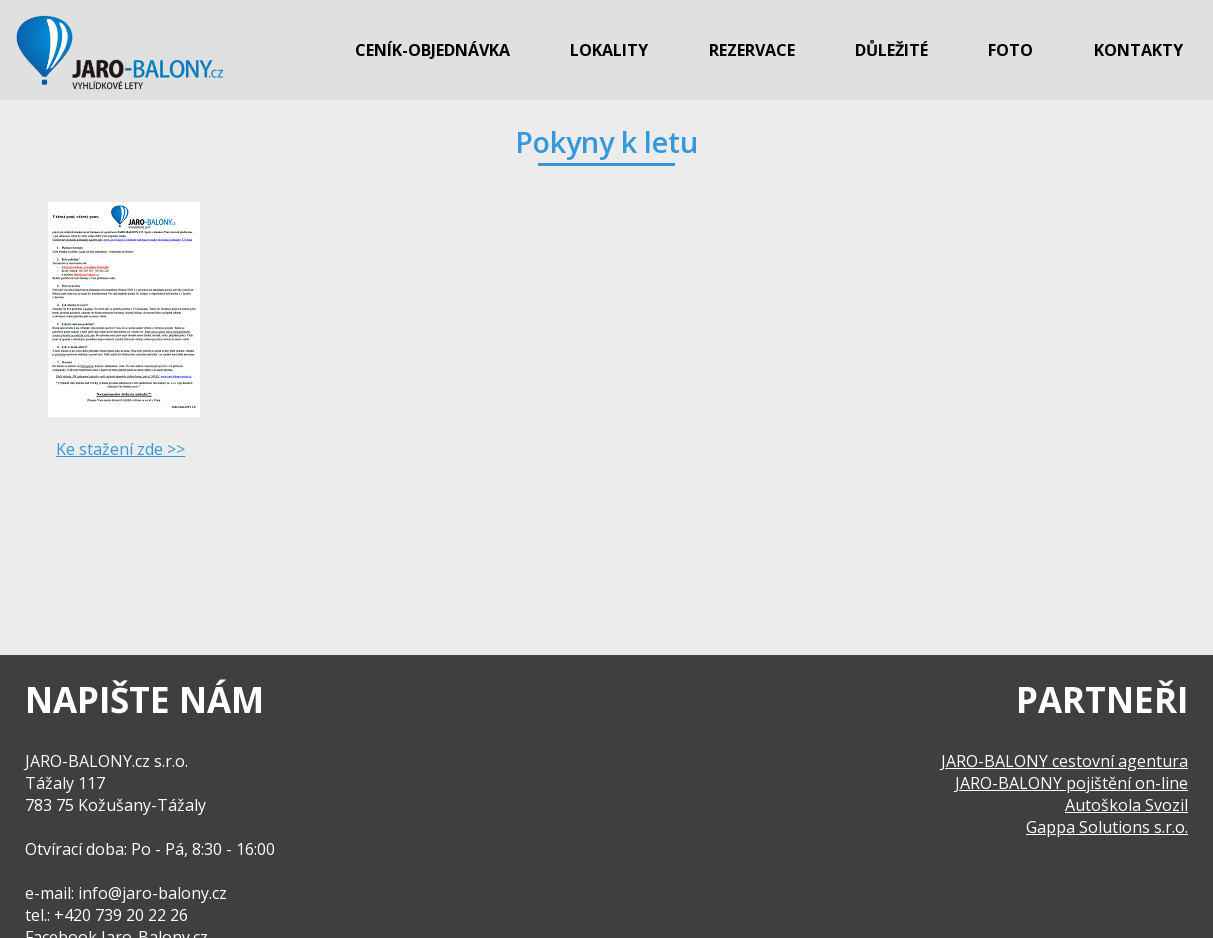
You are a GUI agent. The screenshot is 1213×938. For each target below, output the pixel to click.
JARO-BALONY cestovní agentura (1064, 761)
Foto (1010, 50)
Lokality (609, 50)
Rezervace (752, 50)
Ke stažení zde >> (120, 449)
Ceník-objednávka (432, 50)
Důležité (891, 50)
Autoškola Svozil (1126, 805)
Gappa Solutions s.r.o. (1107, 827)
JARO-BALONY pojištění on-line (1071, 783)
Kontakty (1138, 50)
